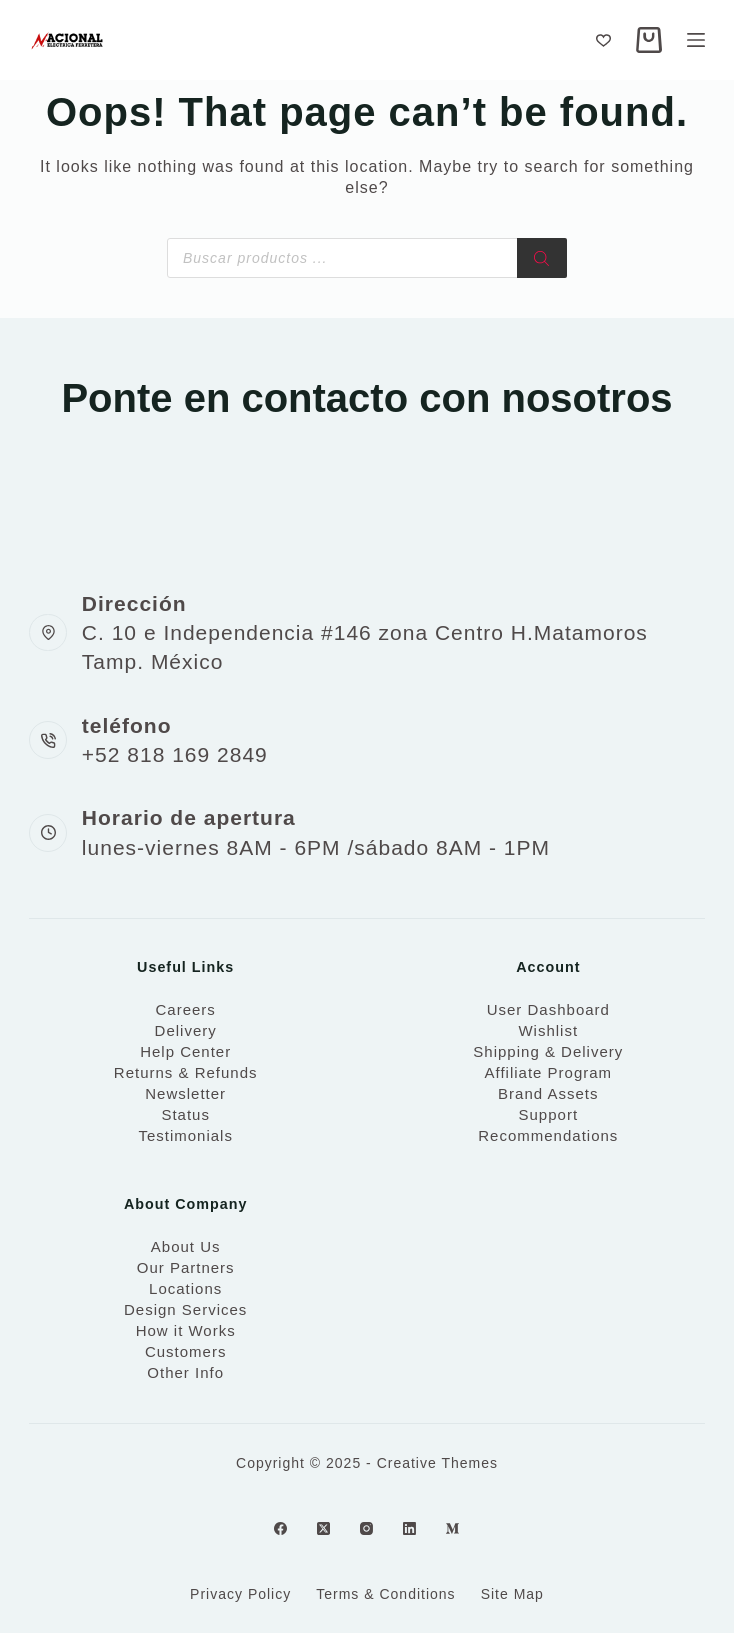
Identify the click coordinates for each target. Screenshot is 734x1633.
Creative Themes (437, 1463)
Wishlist (548, 1030)
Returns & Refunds (186, 1072)
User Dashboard (548, 1009)
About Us (186, 1246)
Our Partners (186, 1267)
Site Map (512, 1594)
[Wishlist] (603, 40)
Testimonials (185, 1135)
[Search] (542, 258)
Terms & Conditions (385, 1594)
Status (185, 1114)
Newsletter (185, 1093)
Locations (185, 1288)
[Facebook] (280, 1528)
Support (549, 1114)
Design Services (185, 1309)
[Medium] (452, 1528)
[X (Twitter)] (323, 1528)
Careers (185, 1009)
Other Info (185, 1372)
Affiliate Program (548, 1072)
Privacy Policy (240, 1594)
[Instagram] (366, 1528)
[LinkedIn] (409, 1528)
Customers (186, 1351)
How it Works (186, 1330)
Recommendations (548, 1135)
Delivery (186, 1030)
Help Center (185, 1051)
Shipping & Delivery (548, 1051)
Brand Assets (548, 1093)
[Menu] (696, 40)
